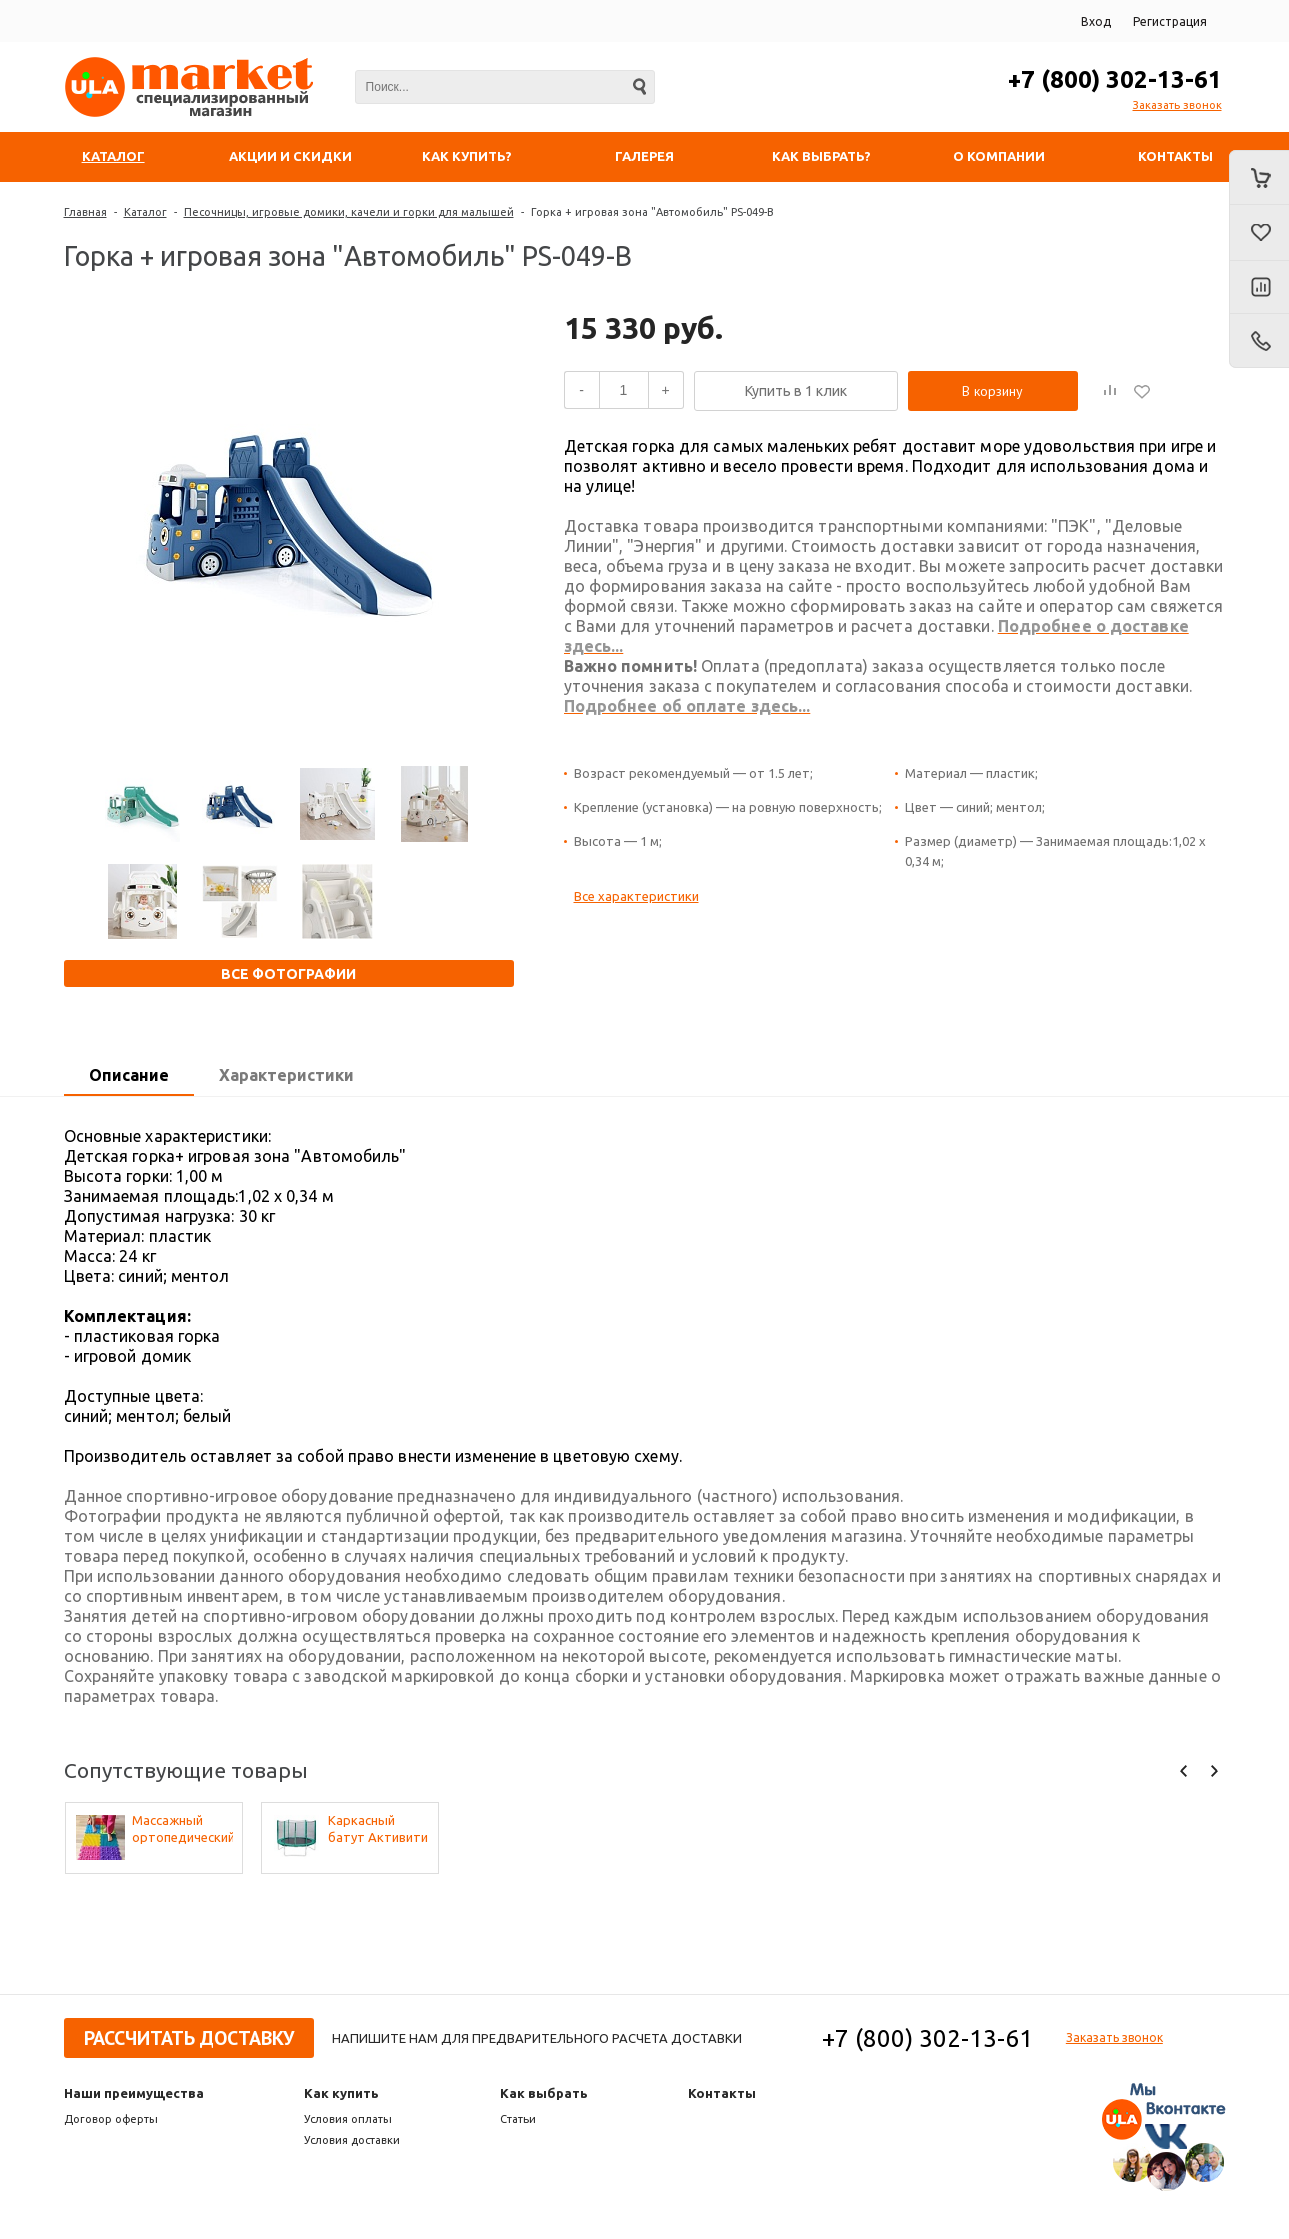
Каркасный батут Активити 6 (378, 1829)
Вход (1096, 21)
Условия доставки (352, 2140)
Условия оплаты (348, 2119)
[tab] (129, 1076)
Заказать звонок (1177, 105)
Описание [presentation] (129, 1075)
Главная (85, 212)
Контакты (722, 2093)
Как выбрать (544, 2093)
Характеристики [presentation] (286, 1075)
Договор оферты (111, 2119)
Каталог (145, 212)
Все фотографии (288, 974)
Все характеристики (636, 896)
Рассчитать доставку (189, 2038)
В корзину (992, 391)
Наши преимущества (134, 2093)
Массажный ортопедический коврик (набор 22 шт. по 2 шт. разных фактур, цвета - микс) (182, 1829)
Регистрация (1170, 21)
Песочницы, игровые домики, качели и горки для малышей (349, 212)
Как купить (341, 2093)
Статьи (518, 2119)
